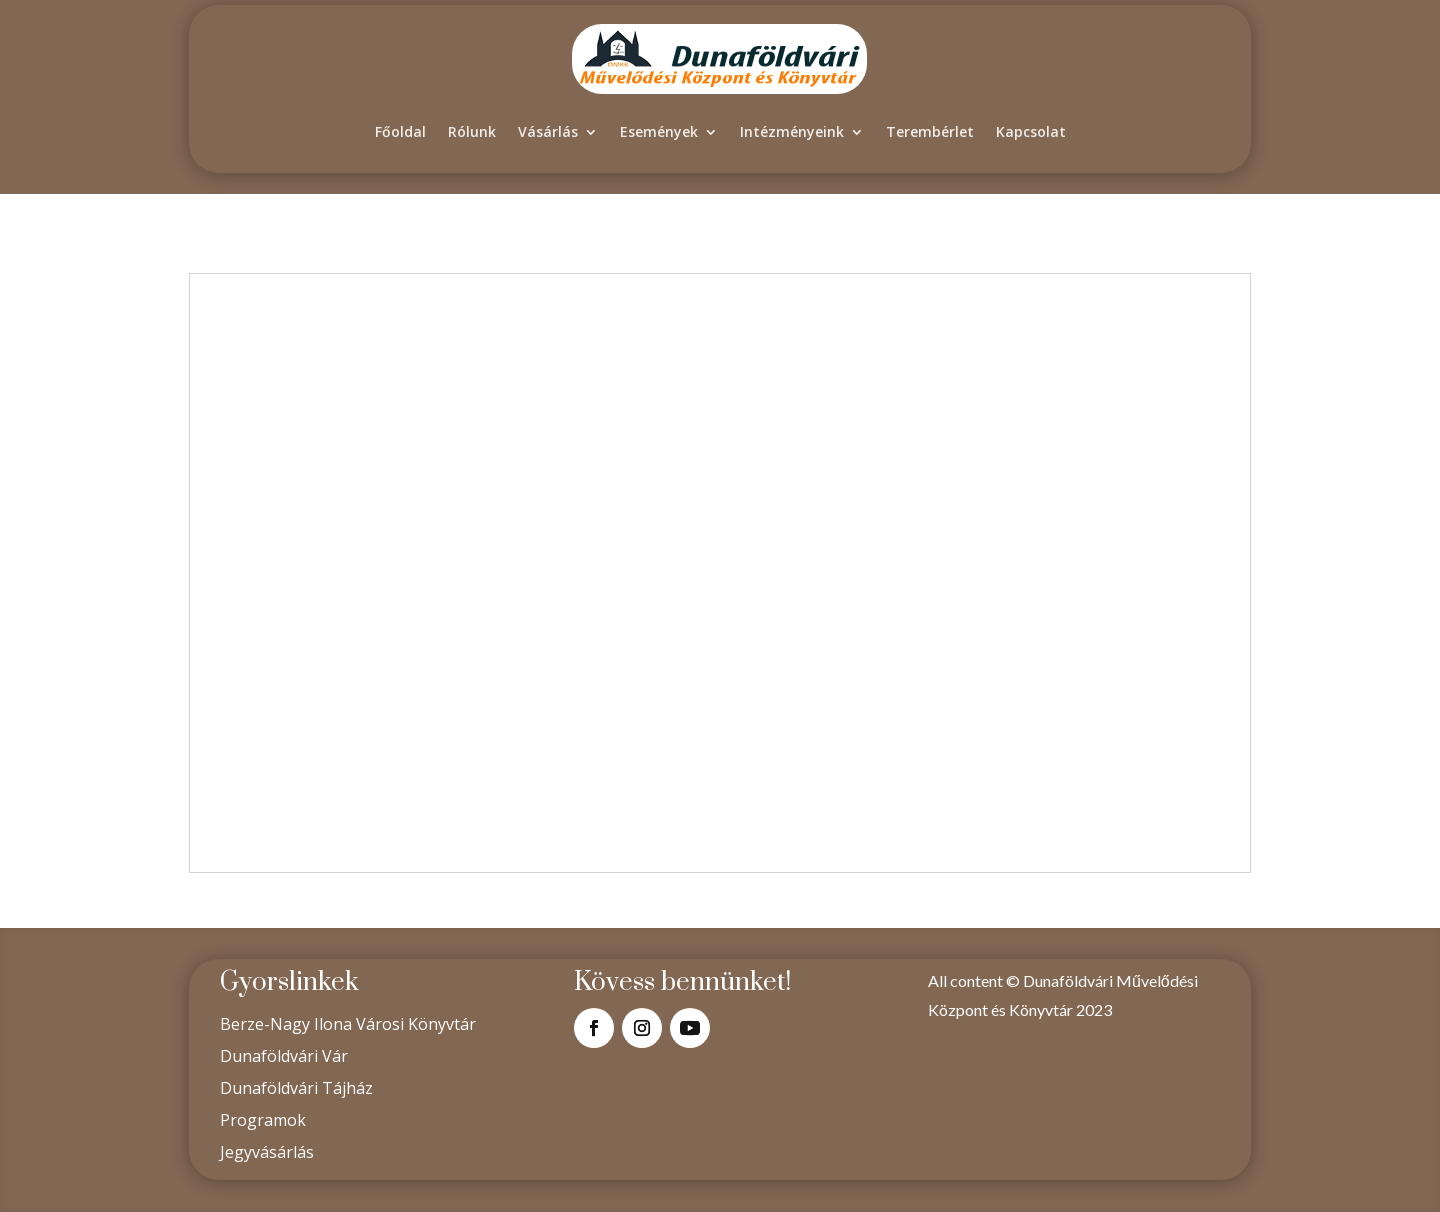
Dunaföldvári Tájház (296, 1088)
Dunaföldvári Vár (284, 1056)
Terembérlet (930, 131)
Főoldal (400, 131)
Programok (263, 1120)
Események (659, 131)
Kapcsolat (1031, 131)
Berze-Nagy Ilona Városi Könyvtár (348, 1024)
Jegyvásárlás (267, 1152)
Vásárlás (548, 131)
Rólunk (472, 131)
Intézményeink (792, 131)
